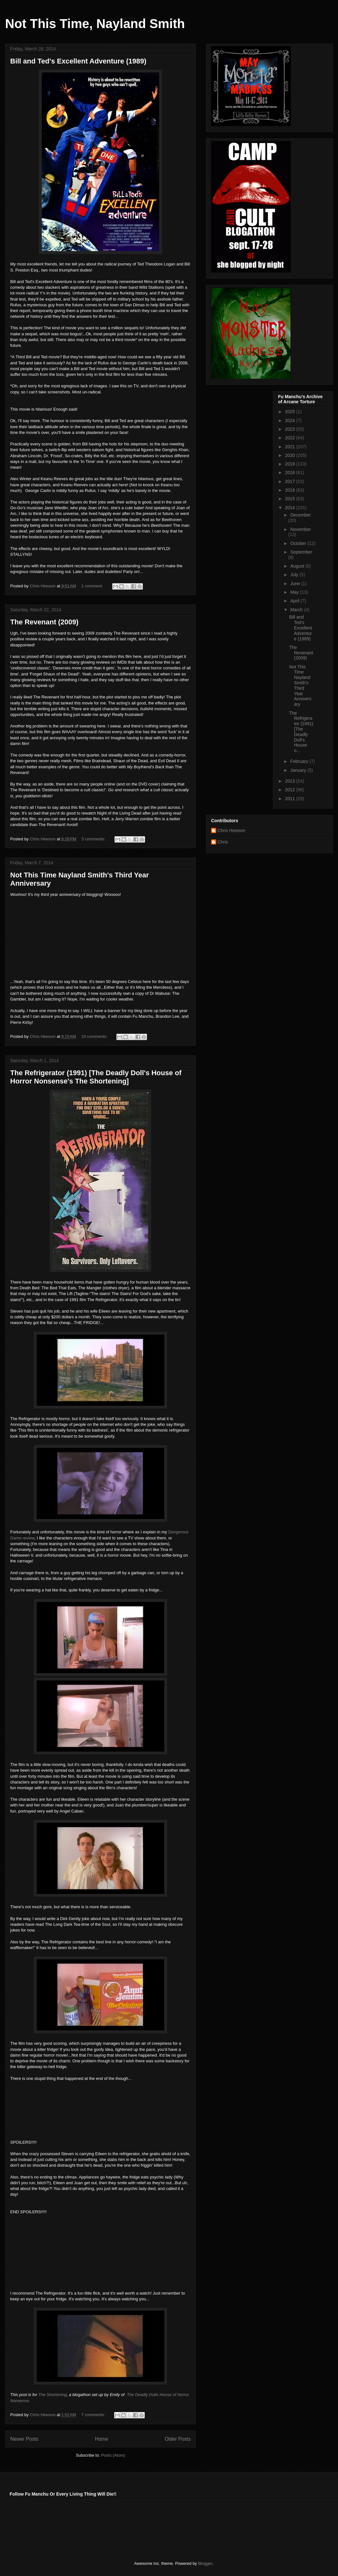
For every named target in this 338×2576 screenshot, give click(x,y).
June (295, 583)
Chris (222, 842)
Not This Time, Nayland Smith (95, 24)
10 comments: (94, 1036)
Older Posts (178, 2439)
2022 (290, 437)
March (297, 609)
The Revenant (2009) (44, 622)
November (300, 529)
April (295, 600)
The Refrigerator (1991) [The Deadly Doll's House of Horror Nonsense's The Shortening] (95, 1077)
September (301, 552)
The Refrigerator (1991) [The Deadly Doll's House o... (301, 732)
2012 (290, 789)
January (298, 770)
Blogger (205, 2563)
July (294, 574)
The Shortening (52, 2394)
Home (101, 2439)
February (299, 761)
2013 (290, 781)
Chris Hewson (231, 830)
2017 (290, 481)
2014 (290, 507)
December (300, 514)
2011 (290, 798)
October (298, 543)
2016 (290, 490)
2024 (290, 420)
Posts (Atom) (113, 2455)
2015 (290, 498)
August (297, 566)
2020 (290, 455)
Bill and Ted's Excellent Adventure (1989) (78, 61)
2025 (290, 411)
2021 (290, 446)
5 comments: (94, 839)
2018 (290, 472)
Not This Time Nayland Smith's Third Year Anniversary (300, 685)
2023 (290, 429)
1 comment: (92, 586)
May (295, 592)
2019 (290, 463)
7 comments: (93, 2414)
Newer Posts (24, 2439)
